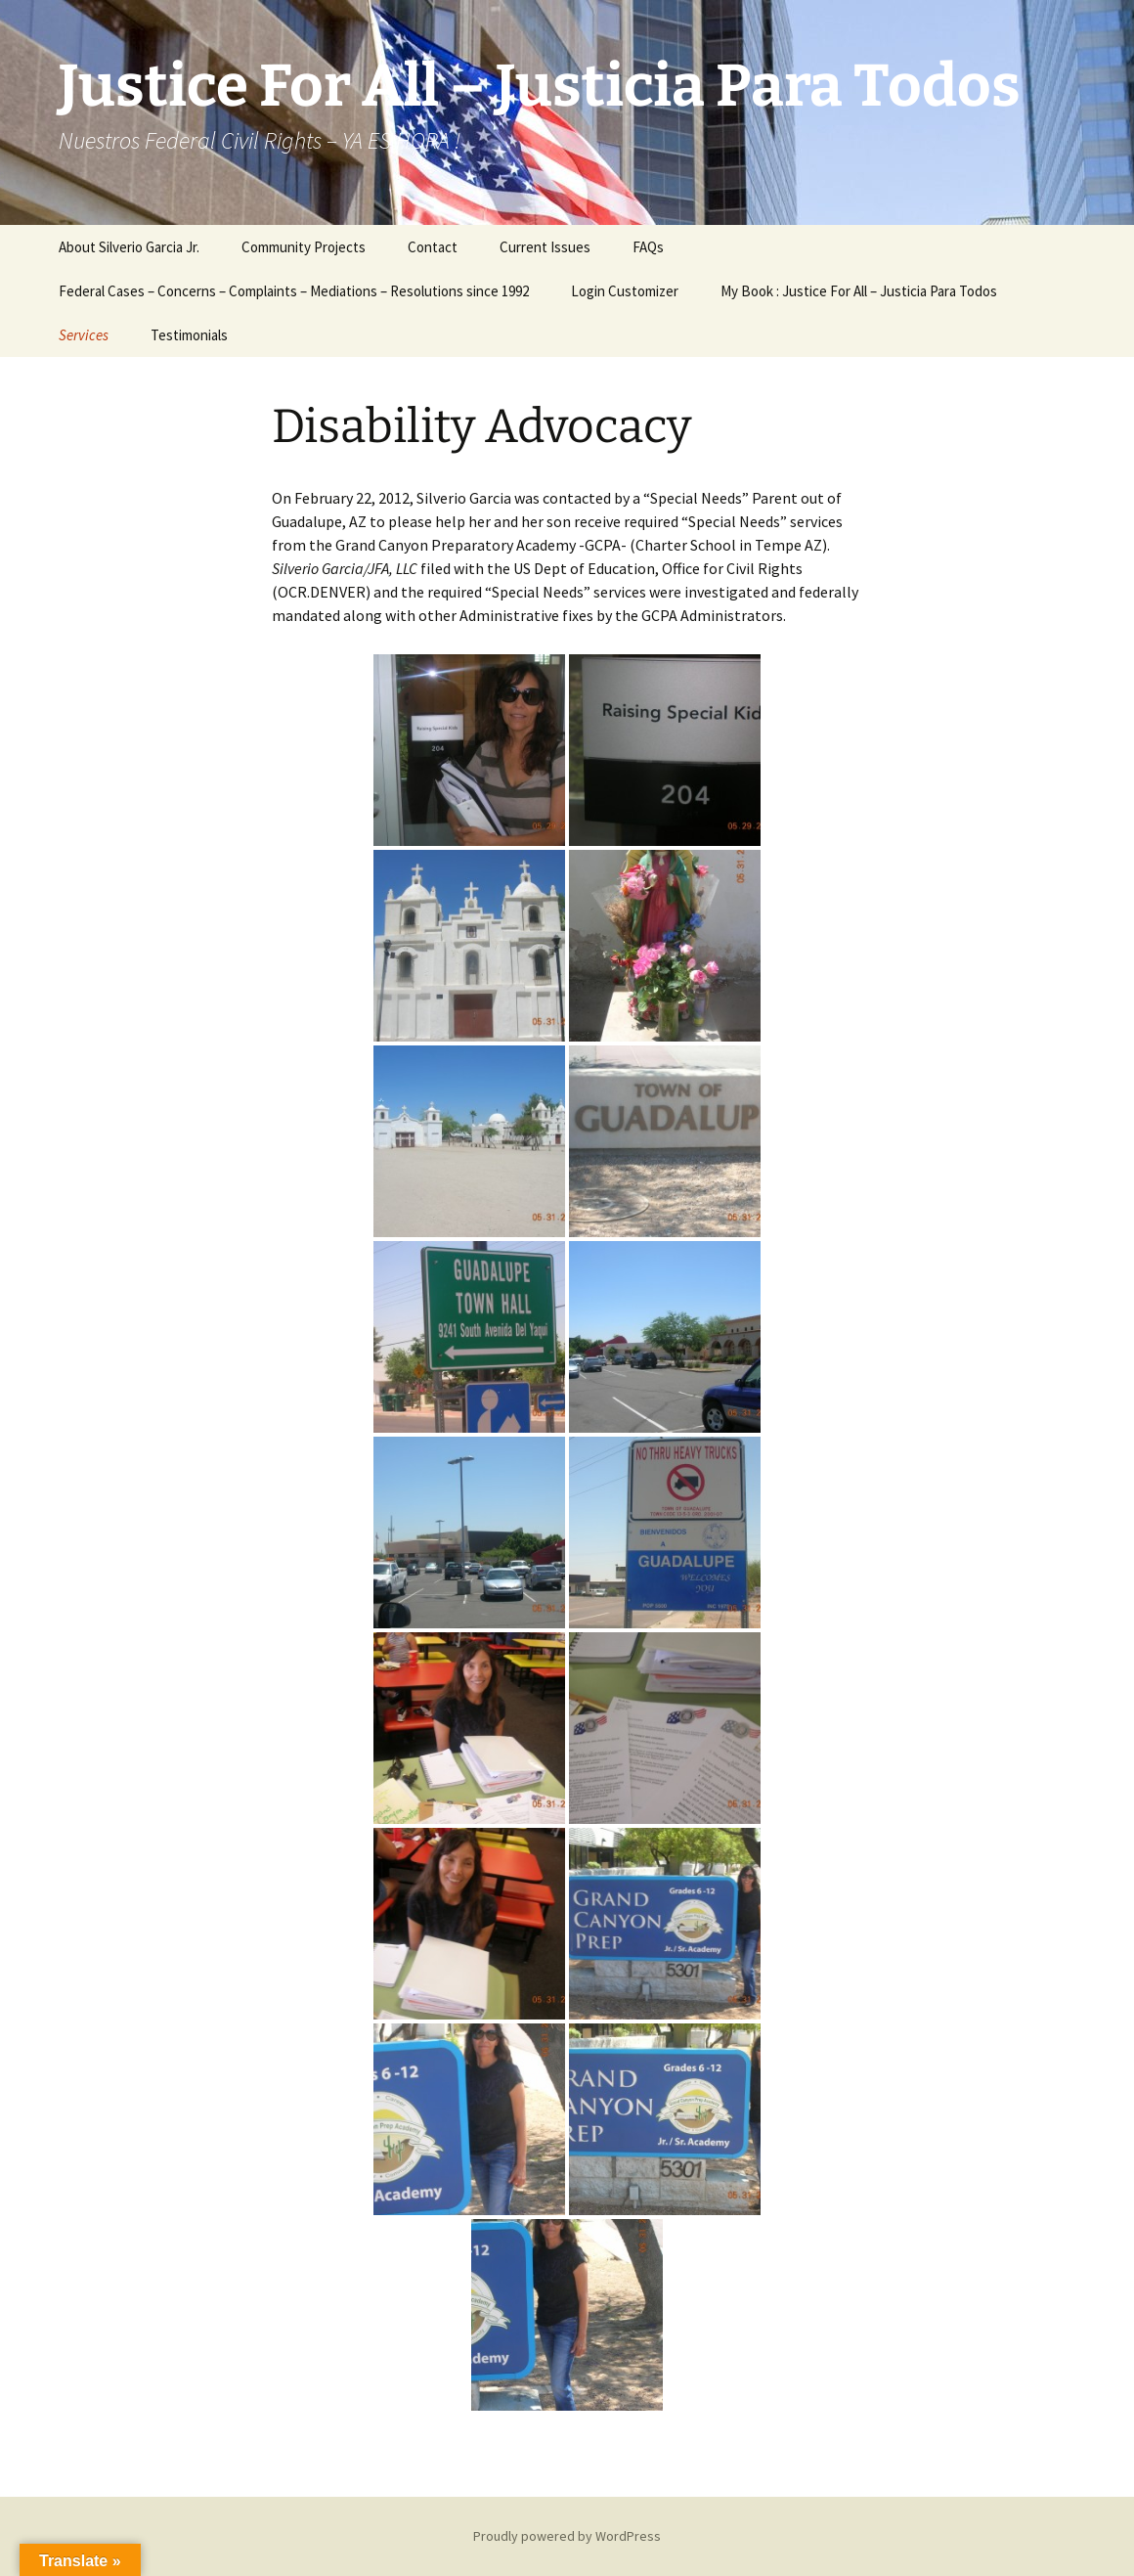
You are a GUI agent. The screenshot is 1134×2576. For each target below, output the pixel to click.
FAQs (648, 247)
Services (84, 335)
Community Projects (303, 247)
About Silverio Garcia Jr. (129, 247)
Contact (433, 247)
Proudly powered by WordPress (567, 2536)
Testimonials (189, 335)
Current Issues (545, 247)
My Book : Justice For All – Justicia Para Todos (858, 291)
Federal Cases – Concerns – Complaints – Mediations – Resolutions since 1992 (294, 291)
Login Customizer (624, 291)
